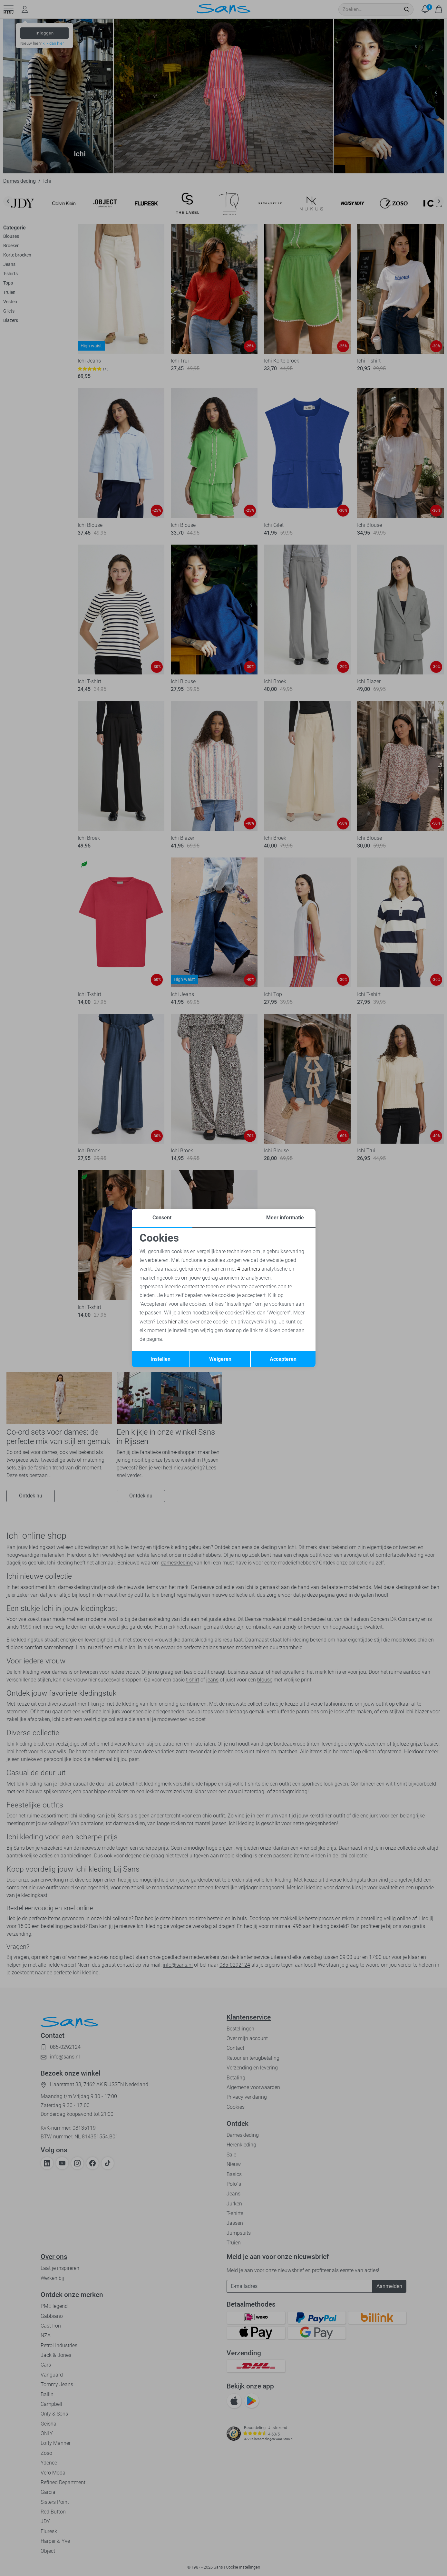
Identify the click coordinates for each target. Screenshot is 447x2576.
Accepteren (283, 1359)
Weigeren (220, 1359)
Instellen (160, 1359)
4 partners (248, 1269)
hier (172, 1322)
